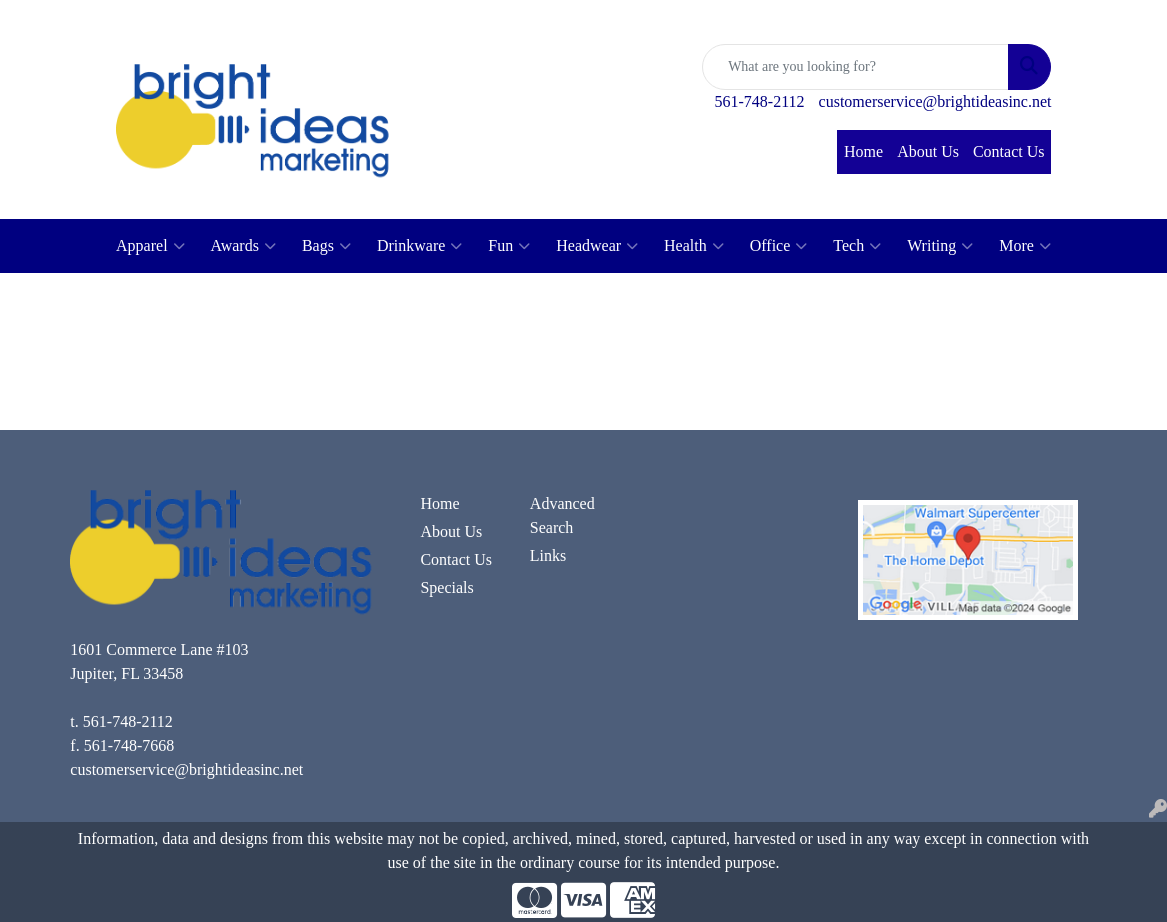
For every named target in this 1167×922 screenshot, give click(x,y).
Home (863, 151)
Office (779, 246)
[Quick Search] (855, 67)
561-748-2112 (760, 101)
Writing (940, 246)
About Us (928, 151)
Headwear (597, 246)
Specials (446, 587)
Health (694, 246)
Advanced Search (562, 515)
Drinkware (419, 246)
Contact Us (1009, 151)
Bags (326, 246)
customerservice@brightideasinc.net (935, 101)
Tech (857, 246)
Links (548, 555)
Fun (509, 246)
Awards (243, 246)
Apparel (150, 246)
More (1025, 246)
